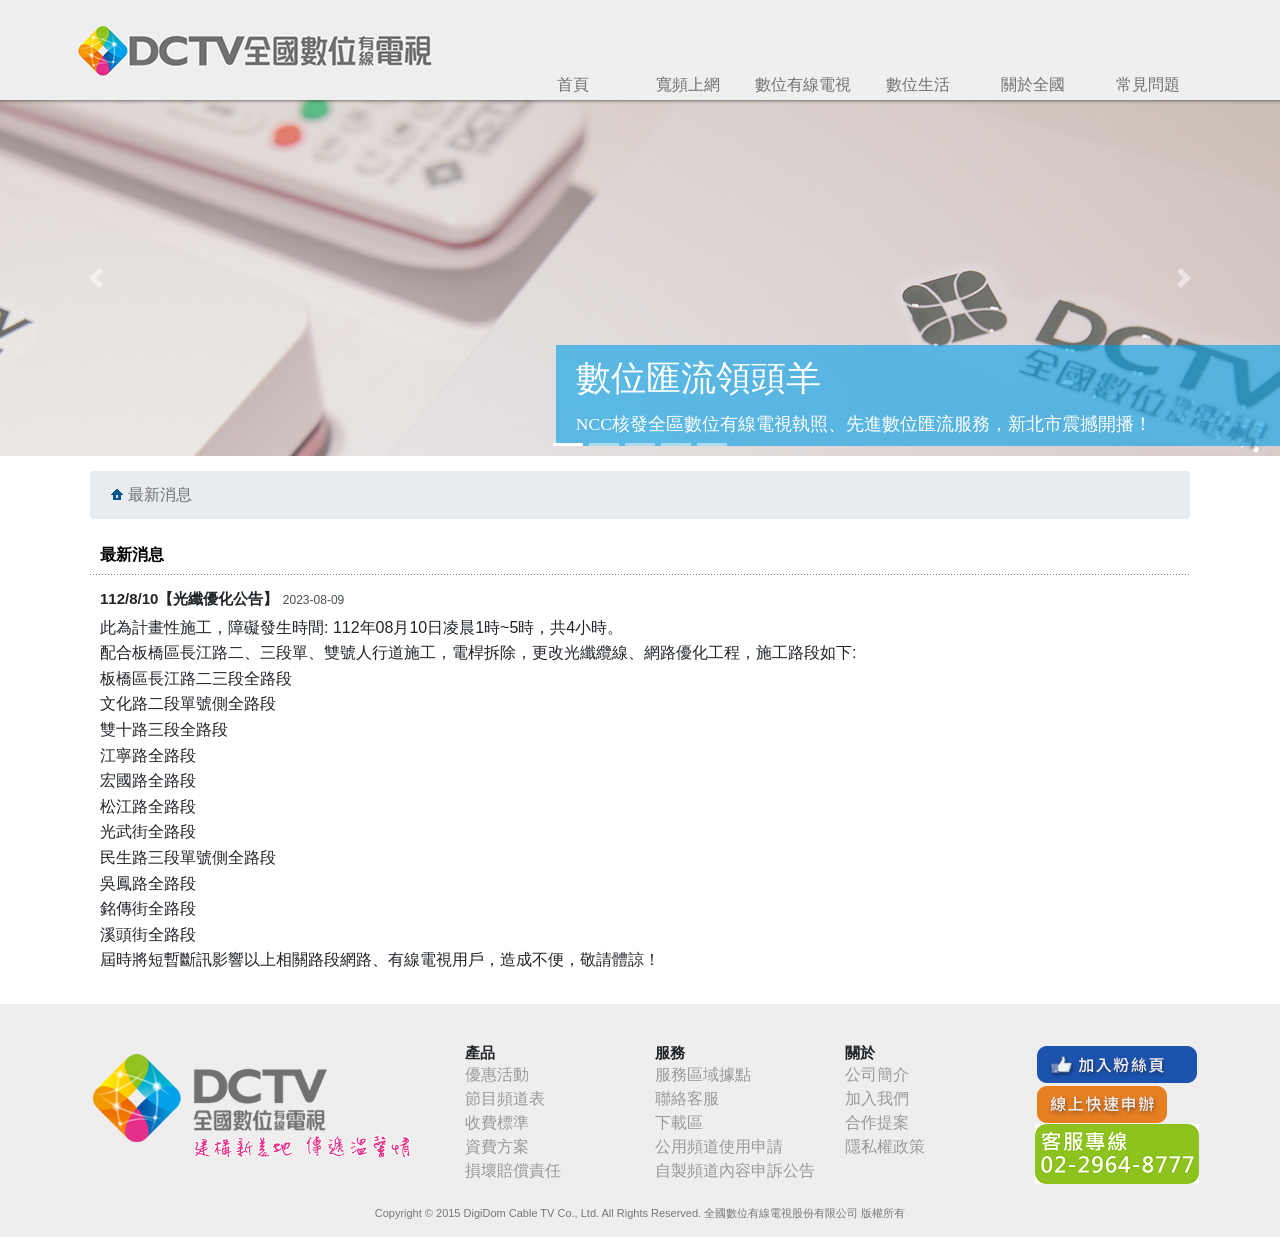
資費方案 (497, 1146)
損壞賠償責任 (513, 1170)
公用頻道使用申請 (719, 1146)
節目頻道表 (505, 1098)
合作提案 (877, 1122)
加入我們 (877, 1098)
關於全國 (1033, 84)
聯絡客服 (687, 1098)
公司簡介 (877, 1074)
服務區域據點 (703, 1074)
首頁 (573, 84)
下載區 (679, 1122)
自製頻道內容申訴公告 (735, 1170)
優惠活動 (497, 1074)
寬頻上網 (688, 84)
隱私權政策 (885, 1146)
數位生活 (918, 84)
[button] (96, 278)
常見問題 (1148, 84)
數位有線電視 (803, 84)
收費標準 (497, 1122)
